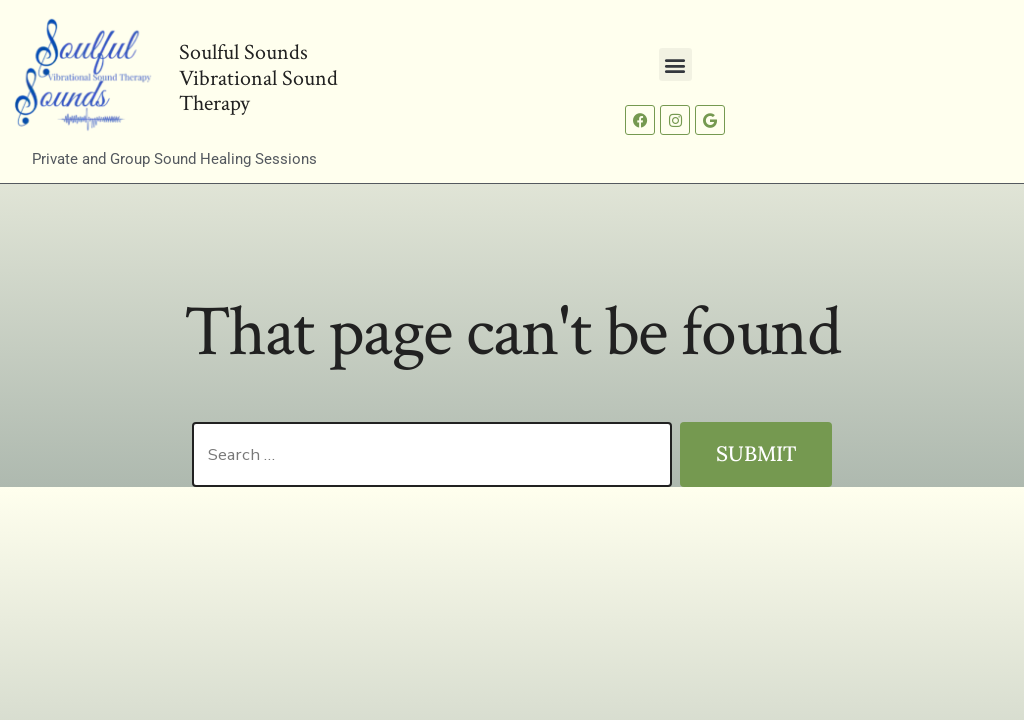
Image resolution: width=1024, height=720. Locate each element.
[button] (675, 64)
